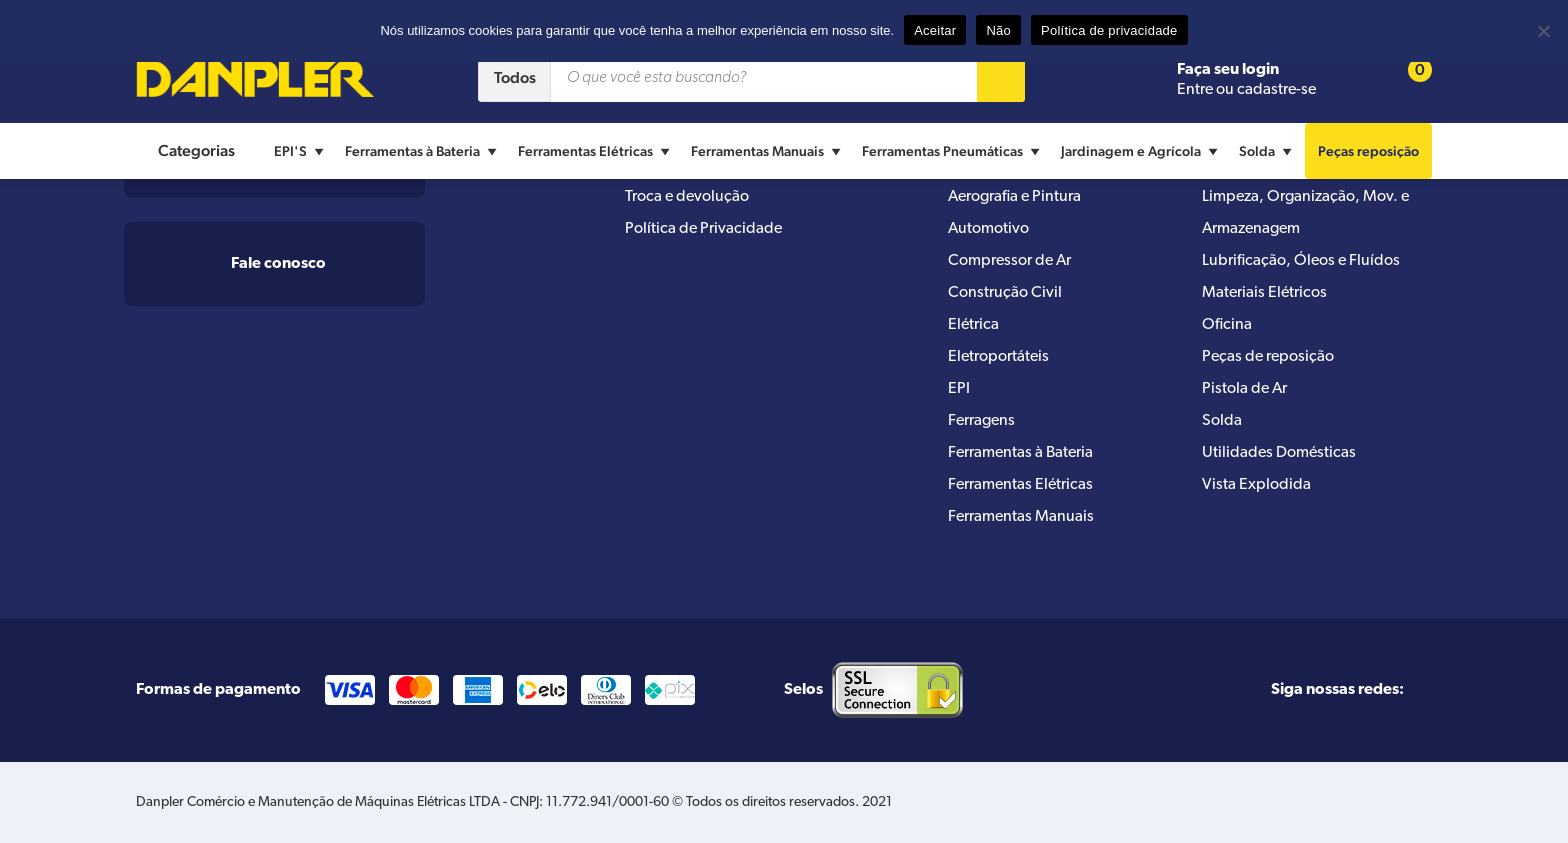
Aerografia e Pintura (1014, 197)
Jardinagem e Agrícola (1142, 151)
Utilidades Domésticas (1279, 453)
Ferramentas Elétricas (596, 151)
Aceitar (935, 30)
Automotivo (988, 229)
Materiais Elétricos (1264, 293)
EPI (959, 389)
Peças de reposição (1268, 357)
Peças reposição (1368, 151)
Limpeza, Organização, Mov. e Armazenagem (1305, 213)
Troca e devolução (687, 197)
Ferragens (981, 421)
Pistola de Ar (1244, 389)
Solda (1268, 151)
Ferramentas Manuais (768, 151)
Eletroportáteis (998, 357)
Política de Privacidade (703, 229)
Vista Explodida (1256, 485)
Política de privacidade (1109, 30)
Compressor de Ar (1009, 261)
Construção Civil (1005, 293)
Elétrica (973, 325)
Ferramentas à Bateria (423, 151)
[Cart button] (1407, 78)
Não (998, 30)
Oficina (1227, 325)
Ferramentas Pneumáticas (953, 151)
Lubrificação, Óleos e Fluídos (1301, 261)
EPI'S (301, 151)
